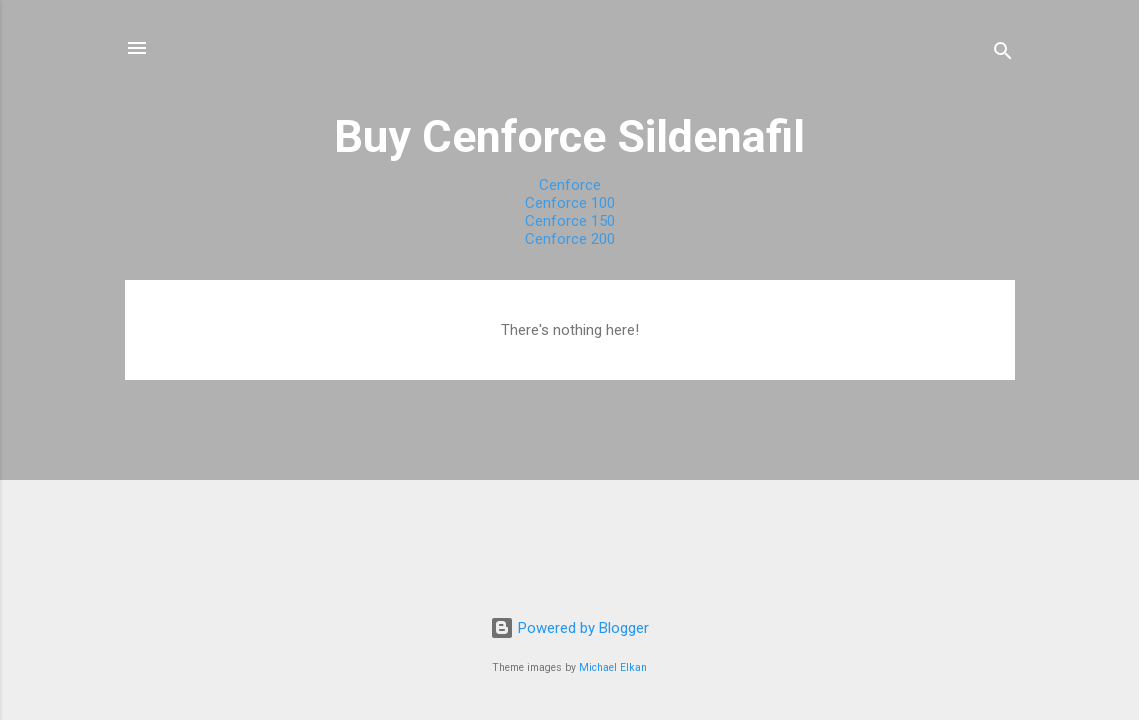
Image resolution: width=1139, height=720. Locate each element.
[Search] (1003, 54)
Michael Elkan (613, 667)
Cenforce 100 (570, 203)
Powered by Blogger (569, 628)
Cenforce (570, 185)
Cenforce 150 (570, 221)
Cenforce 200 (570, 239)
